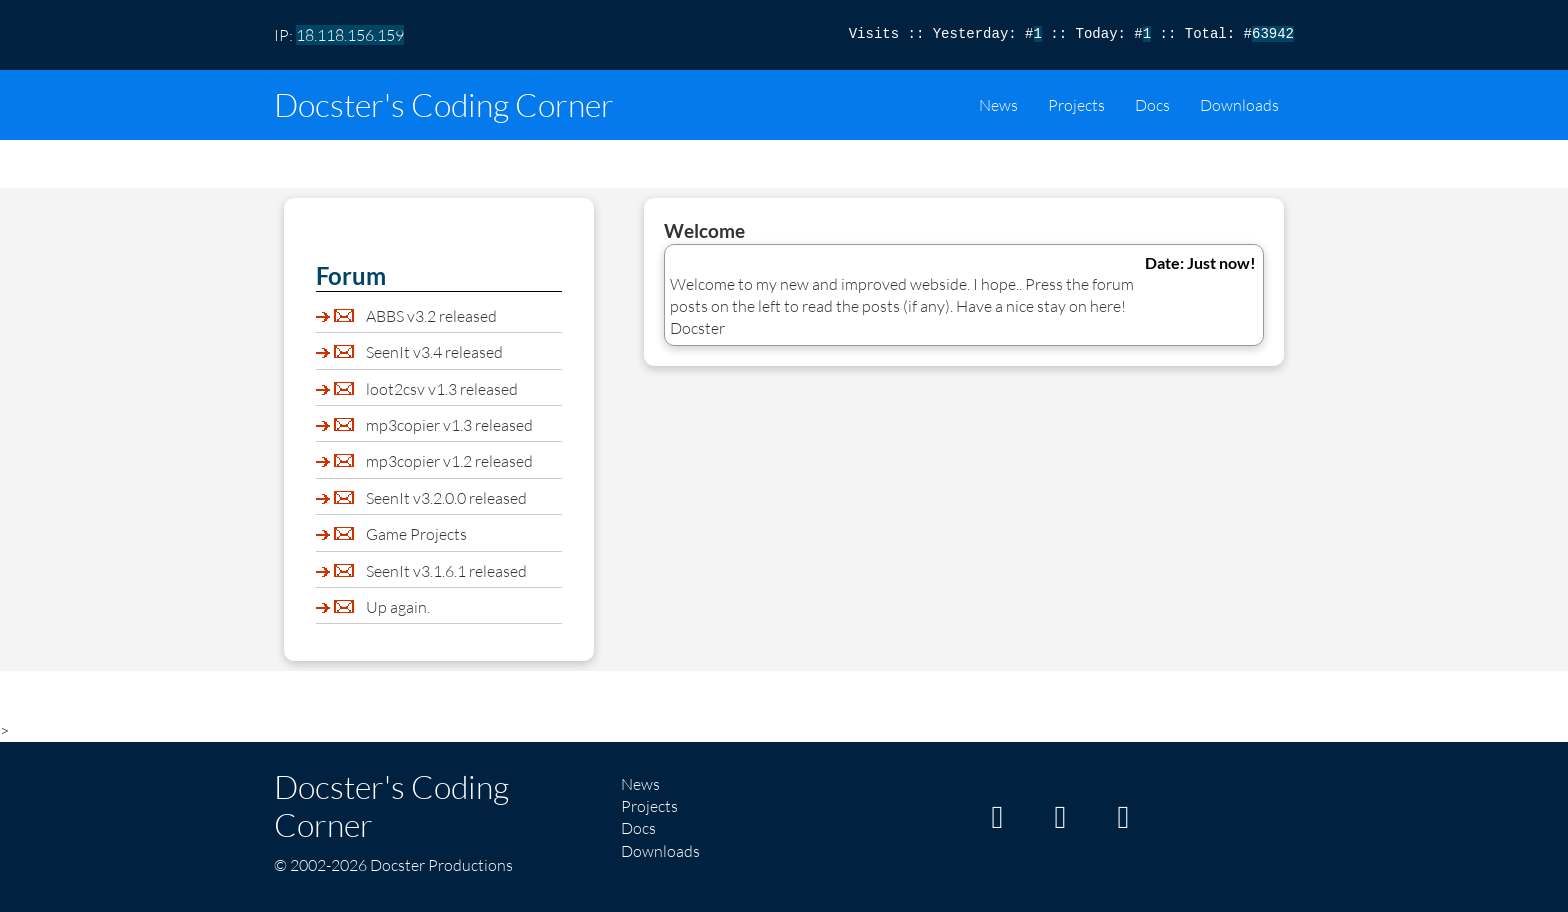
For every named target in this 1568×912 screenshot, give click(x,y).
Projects (1076, 105)
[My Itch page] (997, 822)
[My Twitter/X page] (1123, 822)
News (998, 105)
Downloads (1239, 105)
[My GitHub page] (1060, 822)
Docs (1152, 105)
